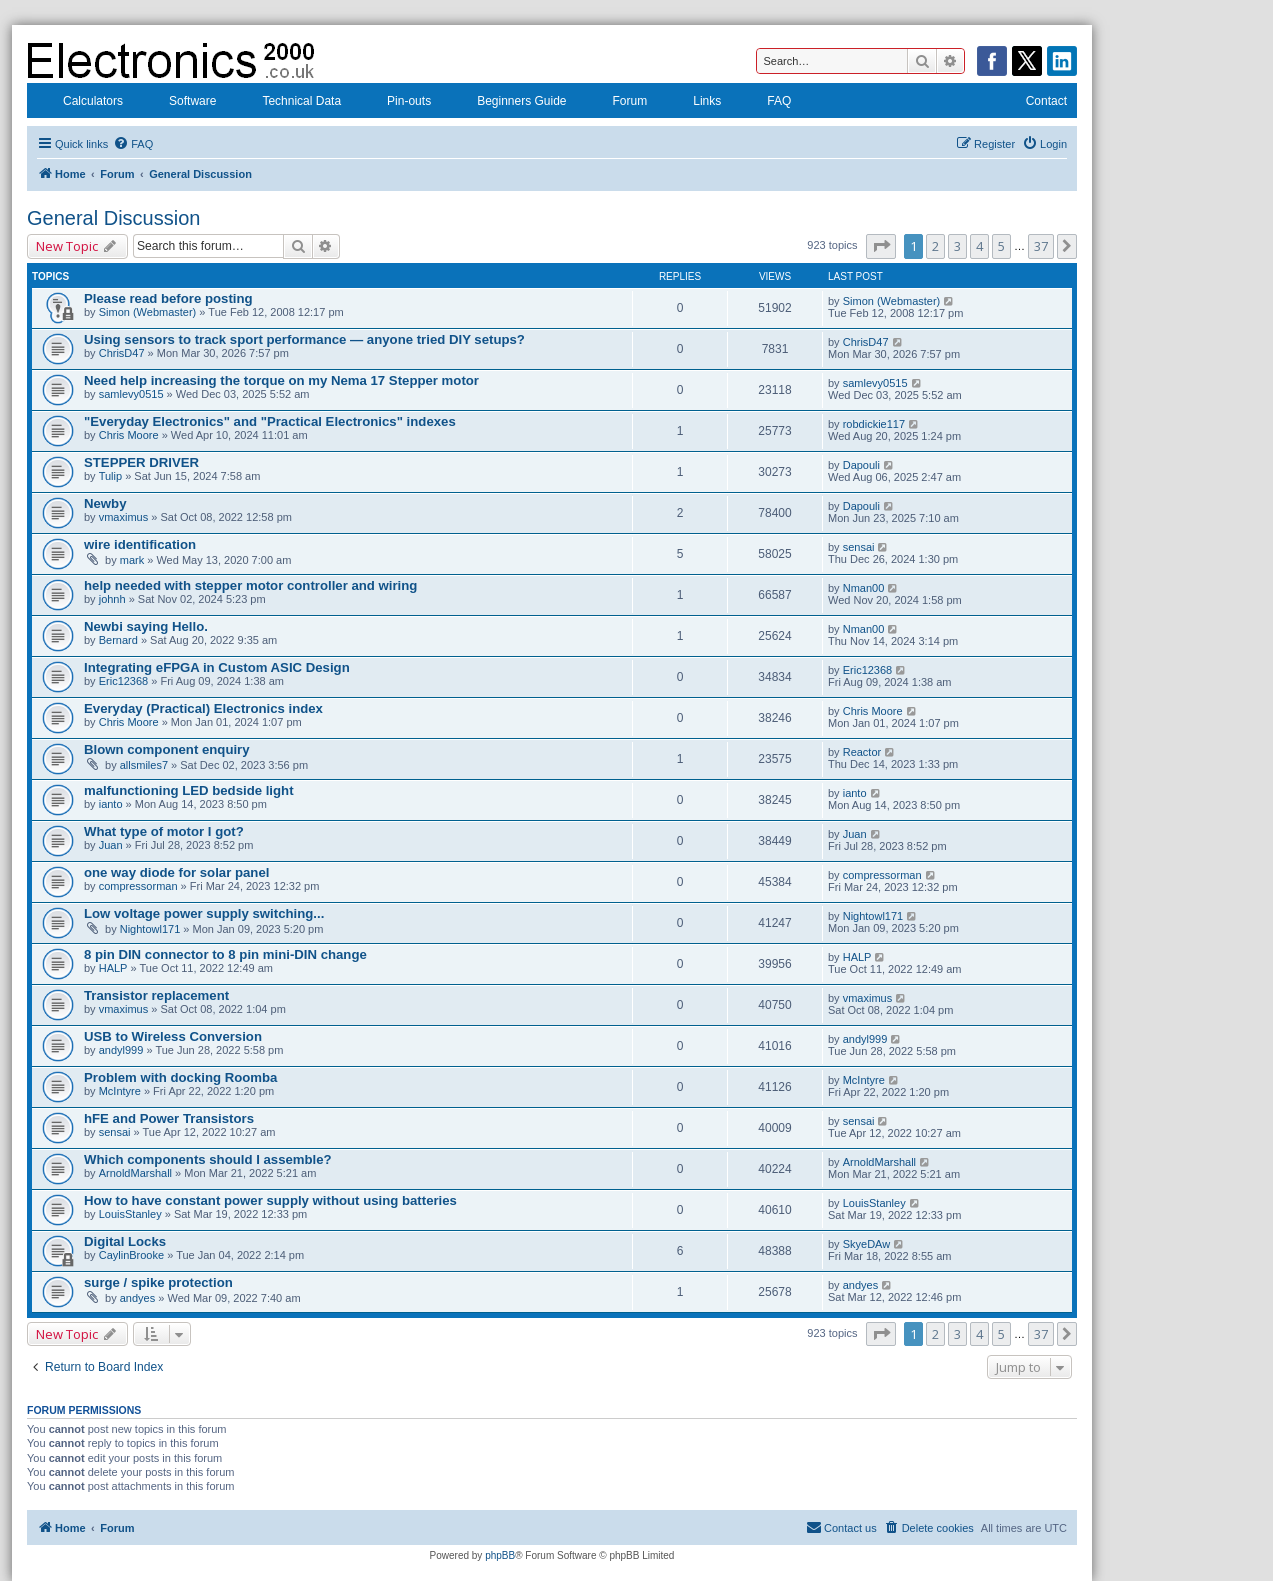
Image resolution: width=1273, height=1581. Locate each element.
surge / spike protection (158, 1282)
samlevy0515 (131, 394)
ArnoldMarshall (135, 1173)
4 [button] (979, 246)
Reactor (862, 752)
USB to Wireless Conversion (173, 1036)
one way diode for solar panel (176, 872)
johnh (112, 599)
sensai (859, 547)
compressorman (138, 886)
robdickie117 (874, 424)
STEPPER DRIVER (141, 462)
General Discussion (113, 218)
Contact (1033, 103)
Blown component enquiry (167, 749)
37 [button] (1041, 246)
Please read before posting (168, 298)
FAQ (766, 103)
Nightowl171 (150, 929)
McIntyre (120, 1091)
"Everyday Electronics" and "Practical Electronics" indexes (270, 421)
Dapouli (861, 465)
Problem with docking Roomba (180, 1077)
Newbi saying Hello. (146, 626)
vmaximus (124, 517)
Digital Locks (125, 1241)
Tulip (110, 476)
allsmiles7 (144, 765)
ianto (111, 804)
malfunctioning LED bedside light (189, 790)
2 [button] (935, 246)
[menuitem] (133, 144)
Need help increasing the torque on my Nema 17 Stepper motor (281, 380)
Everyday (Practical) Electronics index (203, 708)
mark (132, 560)
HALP (113, 968)
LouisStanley (130, 1214)
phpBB (500, 1555)
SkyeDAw (866, 1244)
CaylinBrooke (131, 1255)
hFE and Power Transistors (169, 1118)
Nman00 (864, 588)
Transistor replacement (156, 995)
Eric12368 (124, 681)
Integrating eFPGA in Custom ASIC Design (217, 667)
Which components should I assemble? (208, 1159)
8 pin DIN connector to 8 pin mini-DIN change (225, 954)
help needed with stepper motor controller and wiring (250, 585)
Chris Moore (129, 435)
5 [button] (1001, 246)
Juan (111, 845)
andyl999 (121, 1050)
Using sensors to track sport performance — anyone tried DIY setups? (304, 339)
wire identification (140, 544)
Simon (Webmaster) (148, 312)
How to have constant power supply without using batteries (270, 1200)
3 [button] (957, 246)
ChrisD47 (122, 353)
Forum (617, 103)
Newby (105, 503)
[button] (881, 246)
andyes (137, 1298)
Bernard (118, 640)
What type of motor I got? (164, 831)
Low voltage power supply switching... (204, 913)
